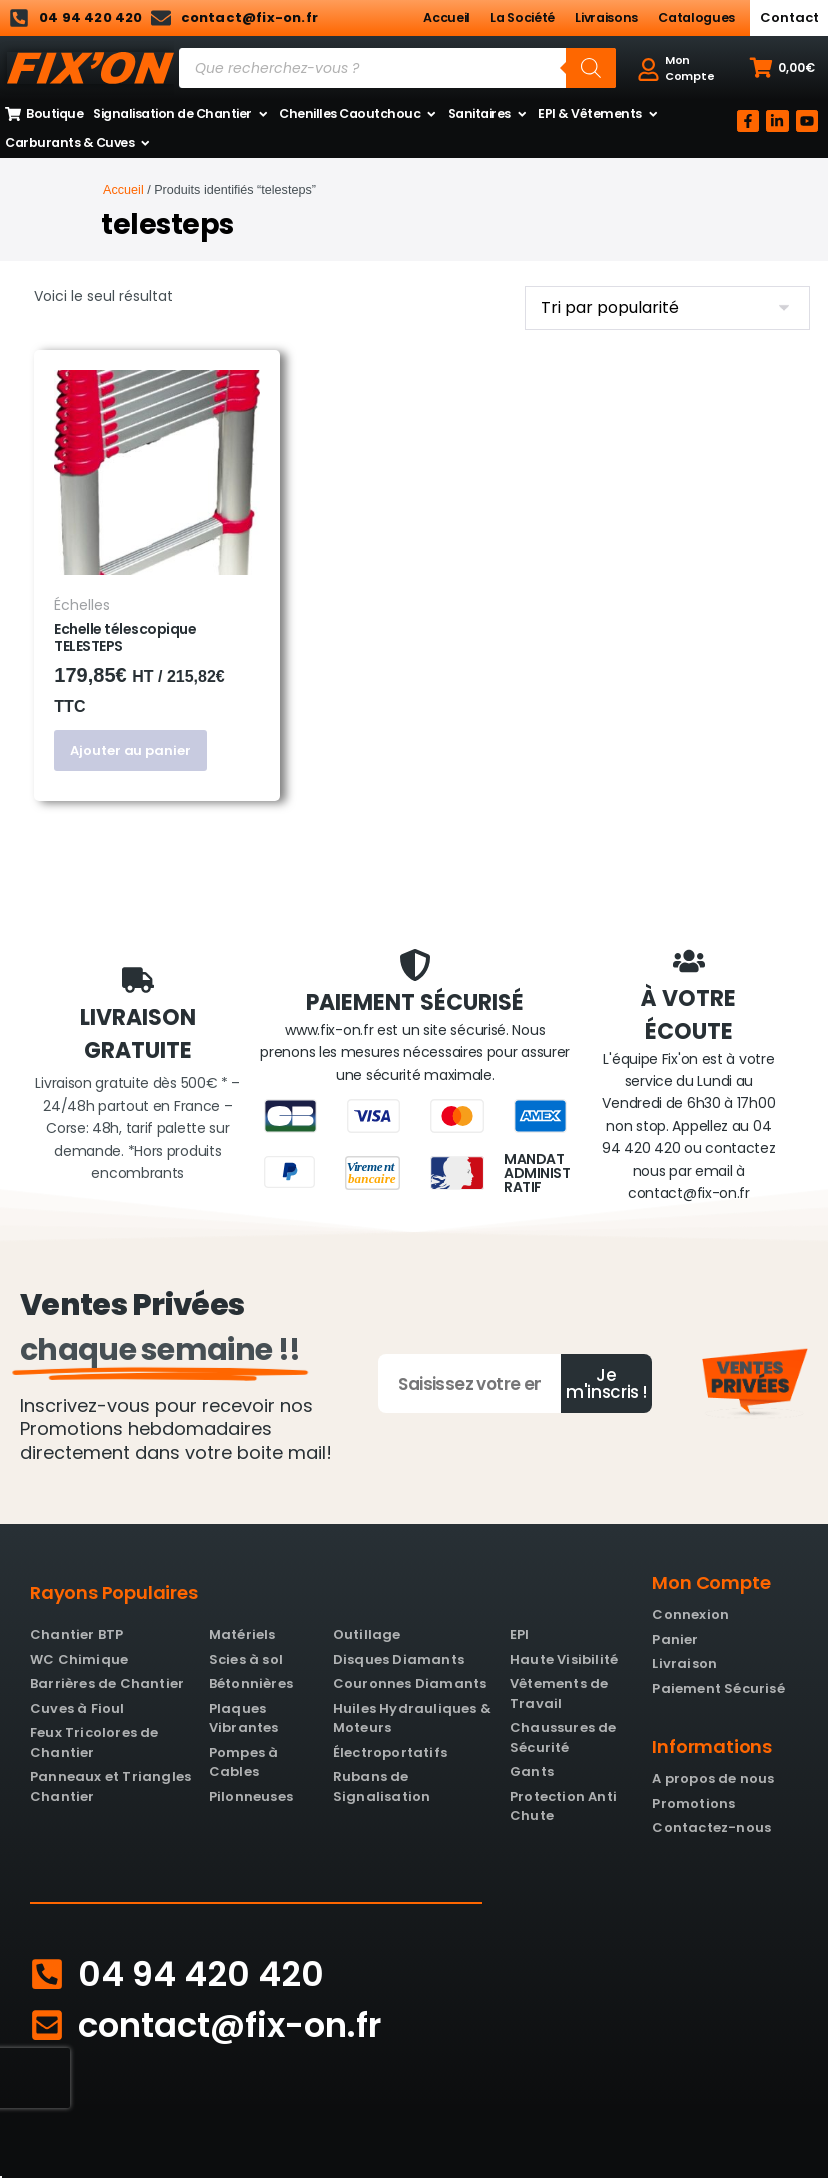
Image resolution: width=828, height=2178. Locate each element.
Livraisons (606, 17)
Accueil (446, 17)
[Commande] (667, 308)
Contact (789, 17)
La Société (522, 17)
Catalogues (696, 17)
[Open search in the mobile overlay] (397, 68)
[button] (782, 68)
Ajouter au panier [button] (130, 750)
